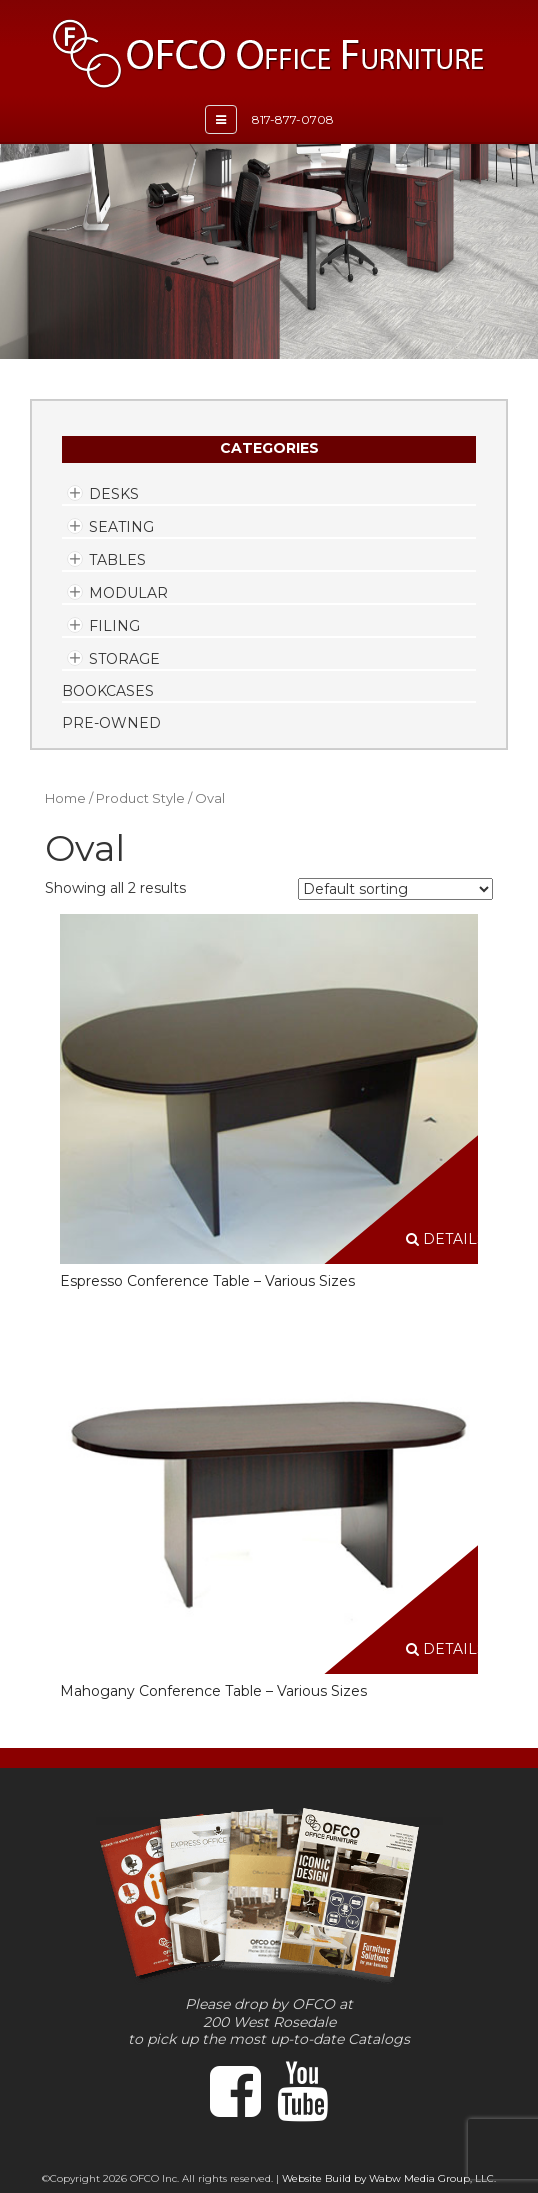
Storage (124, 659)
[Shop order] (395, 889)
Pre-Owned (111, 723)
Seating (121, 527)
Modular (128, 593)
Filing (114, 626)
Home (65, 798)
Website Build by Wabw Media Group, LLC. (389, 2178)
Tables (117, 560)
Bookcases (108, 691)
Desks (114, 494)
